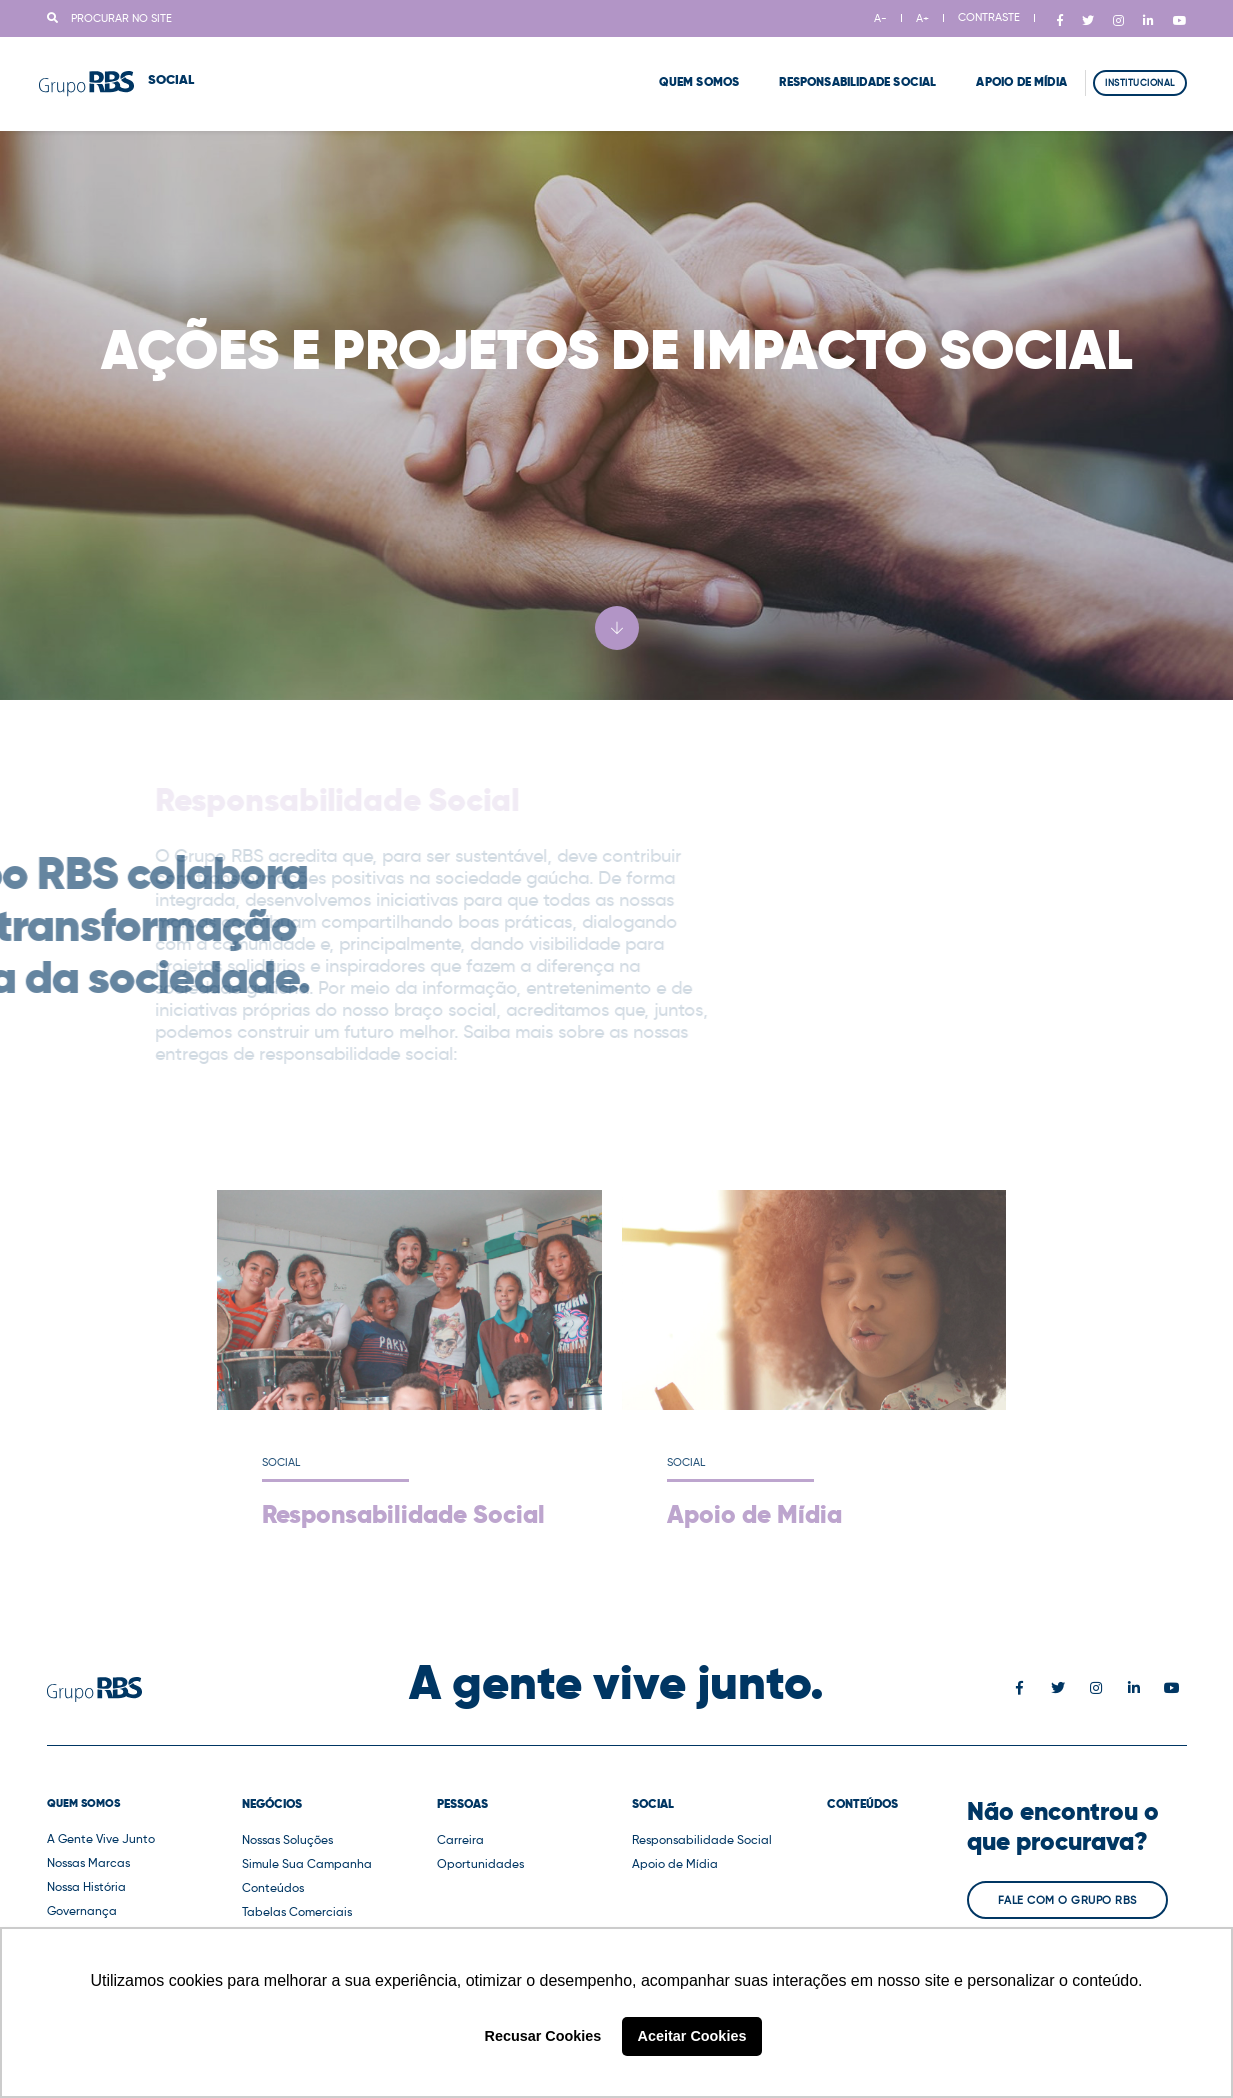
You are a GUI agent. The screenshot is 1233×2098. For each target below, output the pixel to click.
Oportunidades (480, 1863)
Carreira (460, 1839)
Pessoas (462, 1804)
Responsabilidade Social (832, 70)
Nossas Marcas (88, 1862)
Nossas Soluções (287, 1839)
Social (653, 1804)
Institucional (1140, 70)
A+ (922, 18)
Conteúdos (273, 1887)
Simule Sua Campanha (307, 1863)
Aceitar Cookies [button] (692, 2036)
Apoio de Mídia (996, 70)
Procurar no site (109, 18)
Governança (82, 1910)
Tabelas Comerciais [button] (297, 1911)
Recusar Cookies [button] (543, 2036)
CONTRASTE (989, 17)
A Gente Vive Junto (101, 1838)
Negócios (272, 1804)
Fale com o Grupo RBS (1067, 1900)
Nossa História (86, 1886)
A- (880, 18)
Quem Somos (674, 70)
